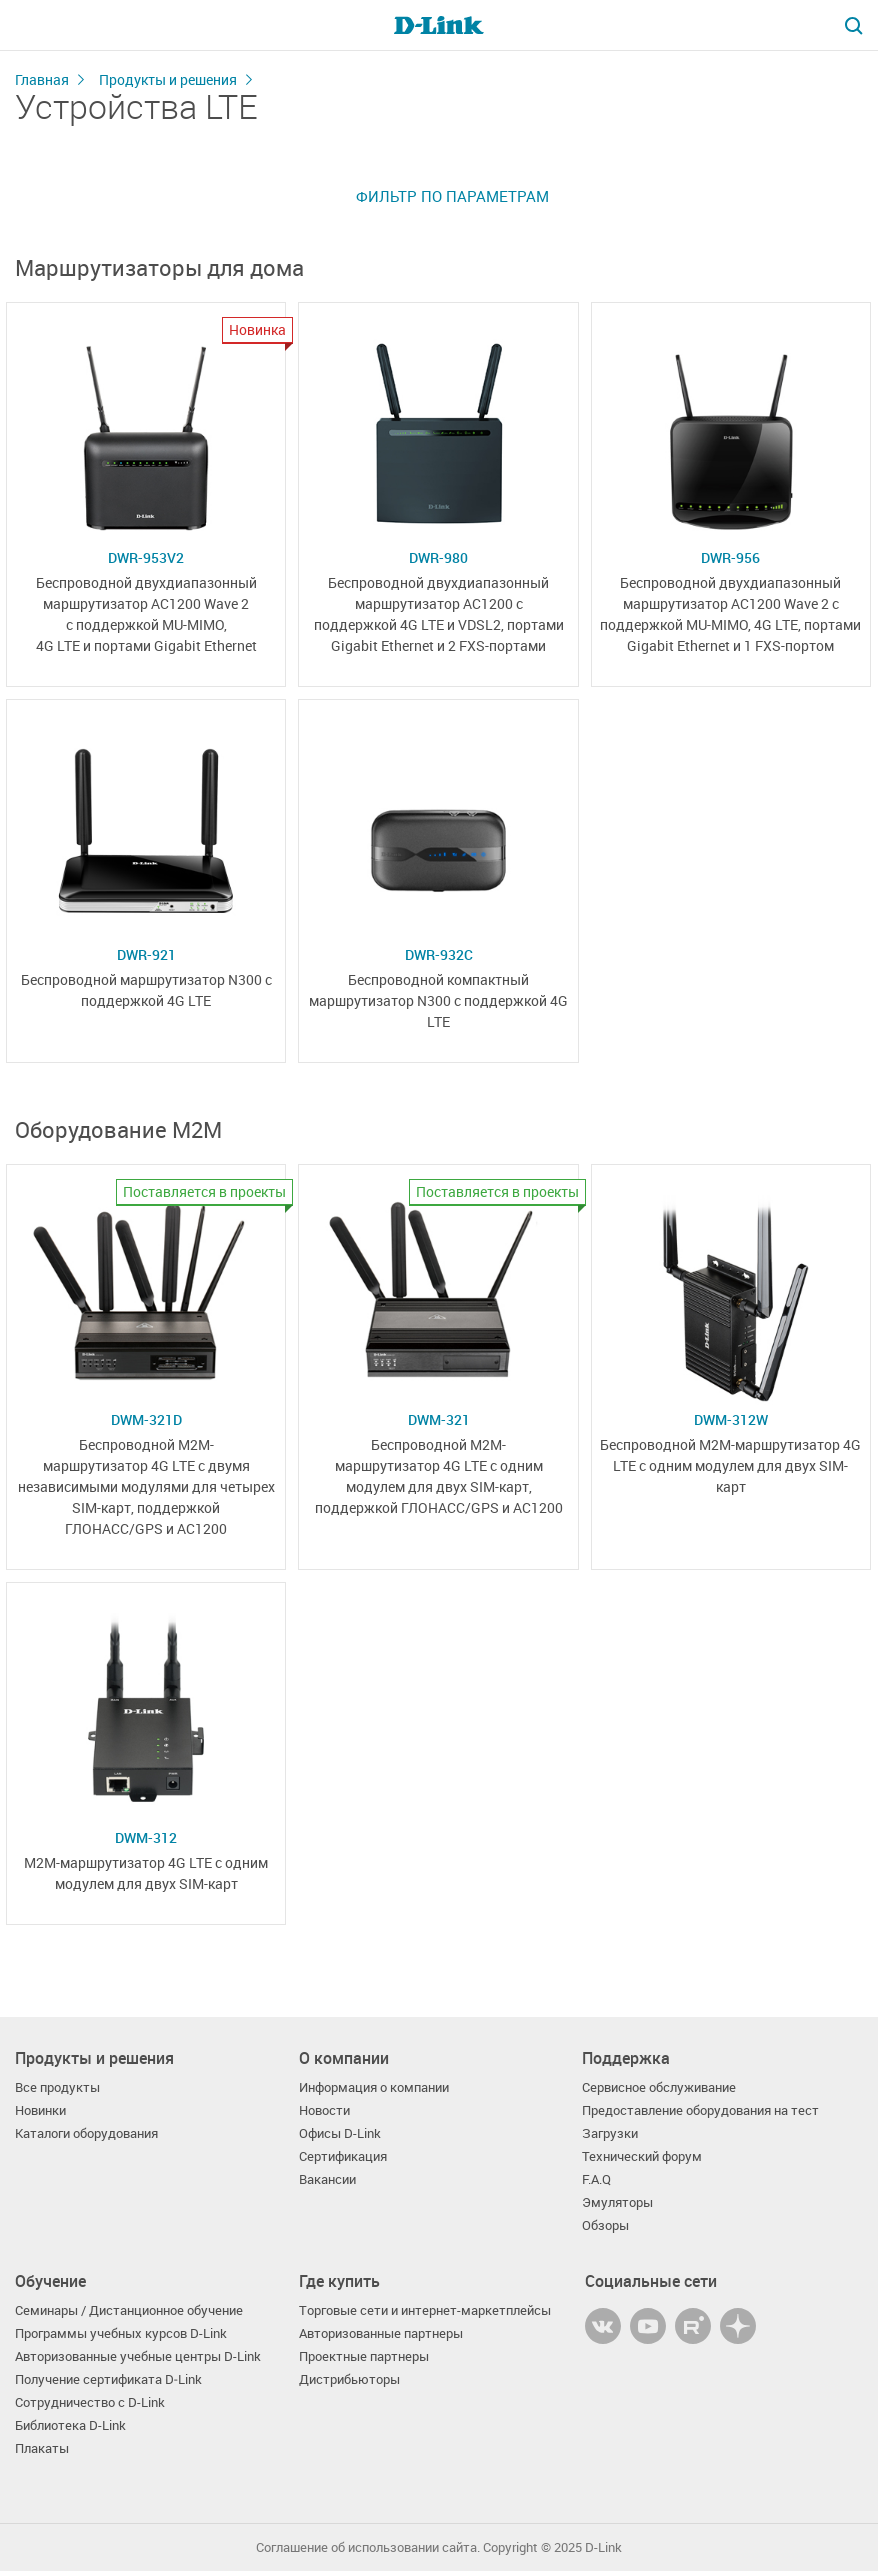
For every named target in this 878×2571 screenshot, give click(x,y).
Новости (324, 2110)
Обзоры (605, 2225)
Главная (42, 79)
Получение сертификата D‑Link (108, 2379)
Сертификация (343, 2156)
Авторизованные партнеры (381, 2333)
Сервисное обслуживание (659, 2087)
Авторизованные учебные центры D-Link (138, 2356)
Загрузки (610, 2133)
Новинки (40, 2110)
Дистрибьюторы (349, 2379)
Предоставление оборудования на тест (700, 2110)
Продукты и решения (168, 79)
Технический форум (642, 2156)
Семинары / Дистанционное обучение (129, 2310)
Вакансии (327, 2179)
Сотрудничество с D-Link (90, 2402)
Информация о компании (374, 2087)
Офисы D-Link (340, 2133)
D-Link (603, 2547)
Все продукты (57, 2087)
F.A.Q (596, 2179)
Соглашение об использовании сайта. (368, 2547)
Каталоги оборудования (86, 2133)
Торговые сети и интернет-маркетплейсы (425, 2310)
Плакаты (42, 2448)
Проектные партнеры (364, 2356)
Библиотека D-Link (70, 2425)
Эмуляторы (617, 2202)
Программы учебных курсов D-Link (121, 2333)
